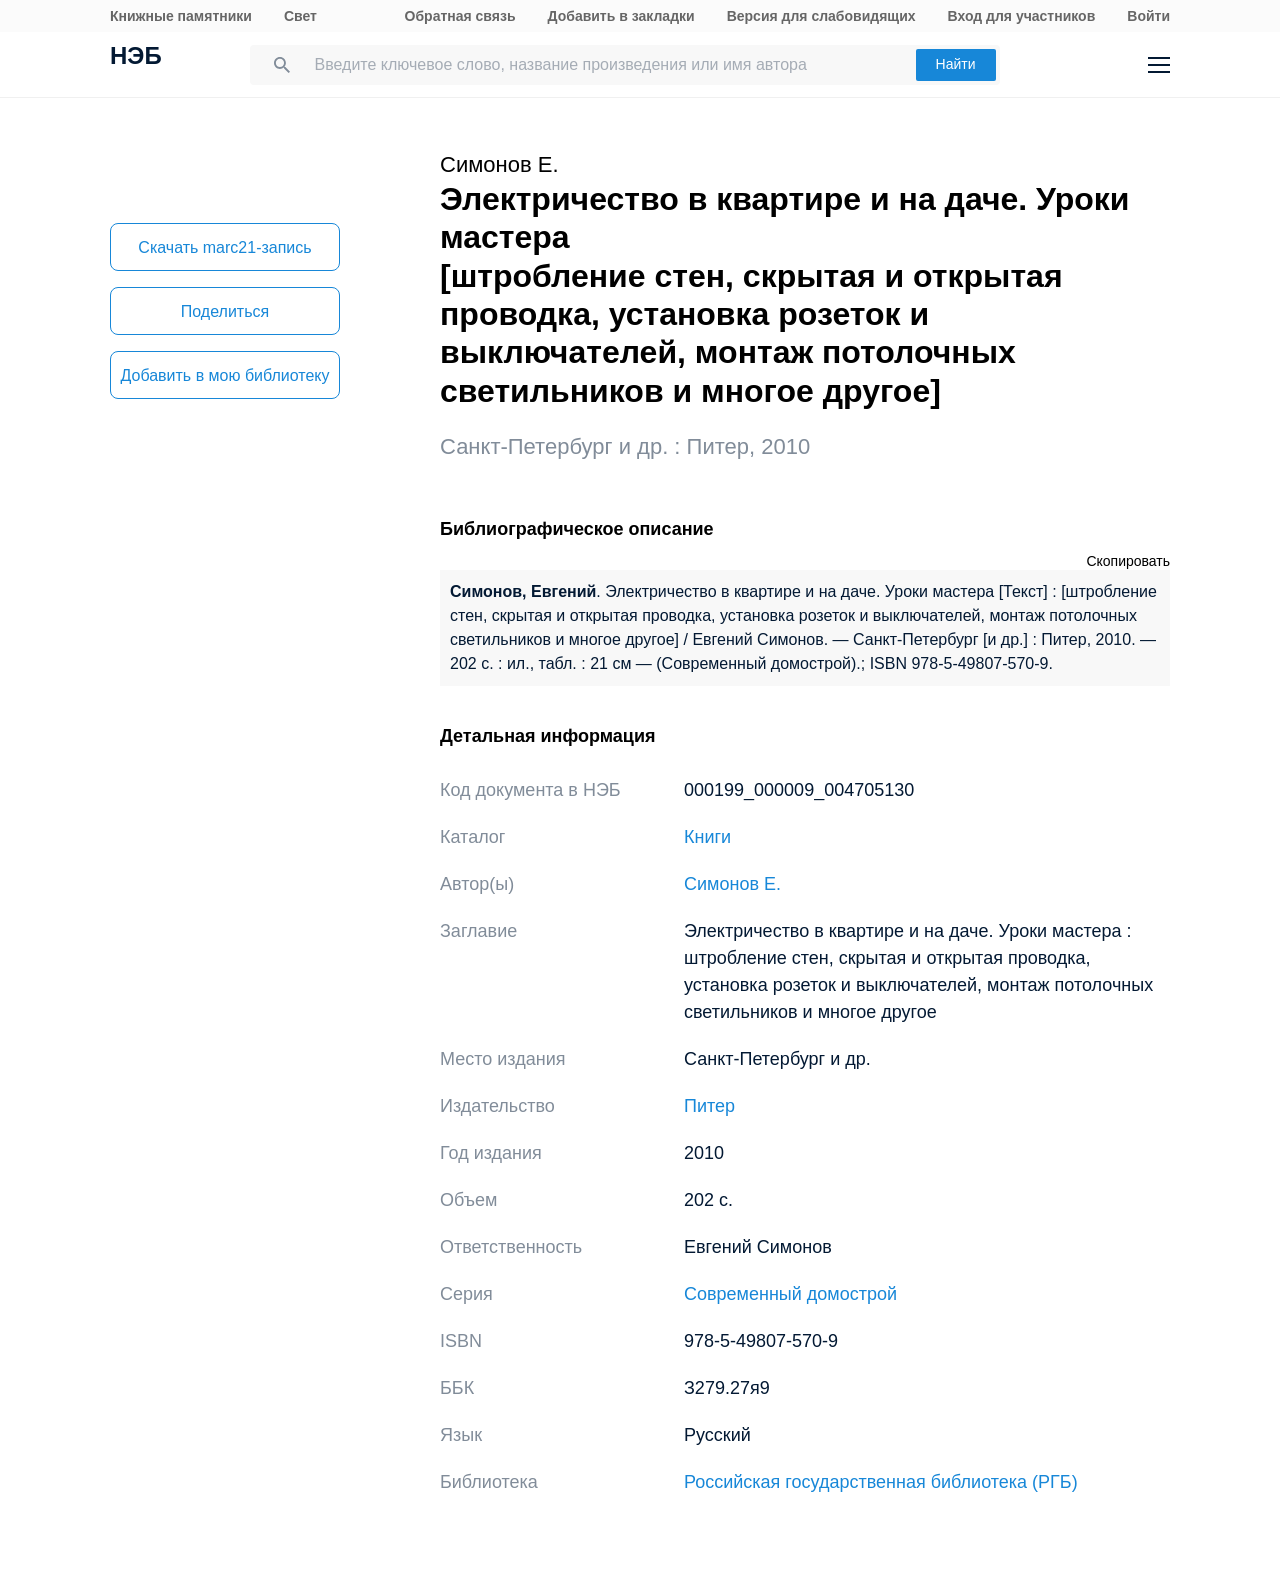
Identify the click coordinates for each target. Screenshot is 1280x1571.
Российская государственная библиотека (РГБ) (881, 1482)
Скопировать (1128, 561)
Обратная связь (460, 16)
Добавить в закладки (621, 16)
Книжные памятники (181, 16)
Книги (707, 837)
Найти (956, 64)
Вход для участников (1022, 16)
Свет (300, 16)
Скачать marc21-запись (224, 247)
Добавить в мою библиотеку (224, 375)
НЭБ (136, 58)
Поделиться (225, 311)
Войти (1148, 16)
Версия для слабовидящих (821, 16)
